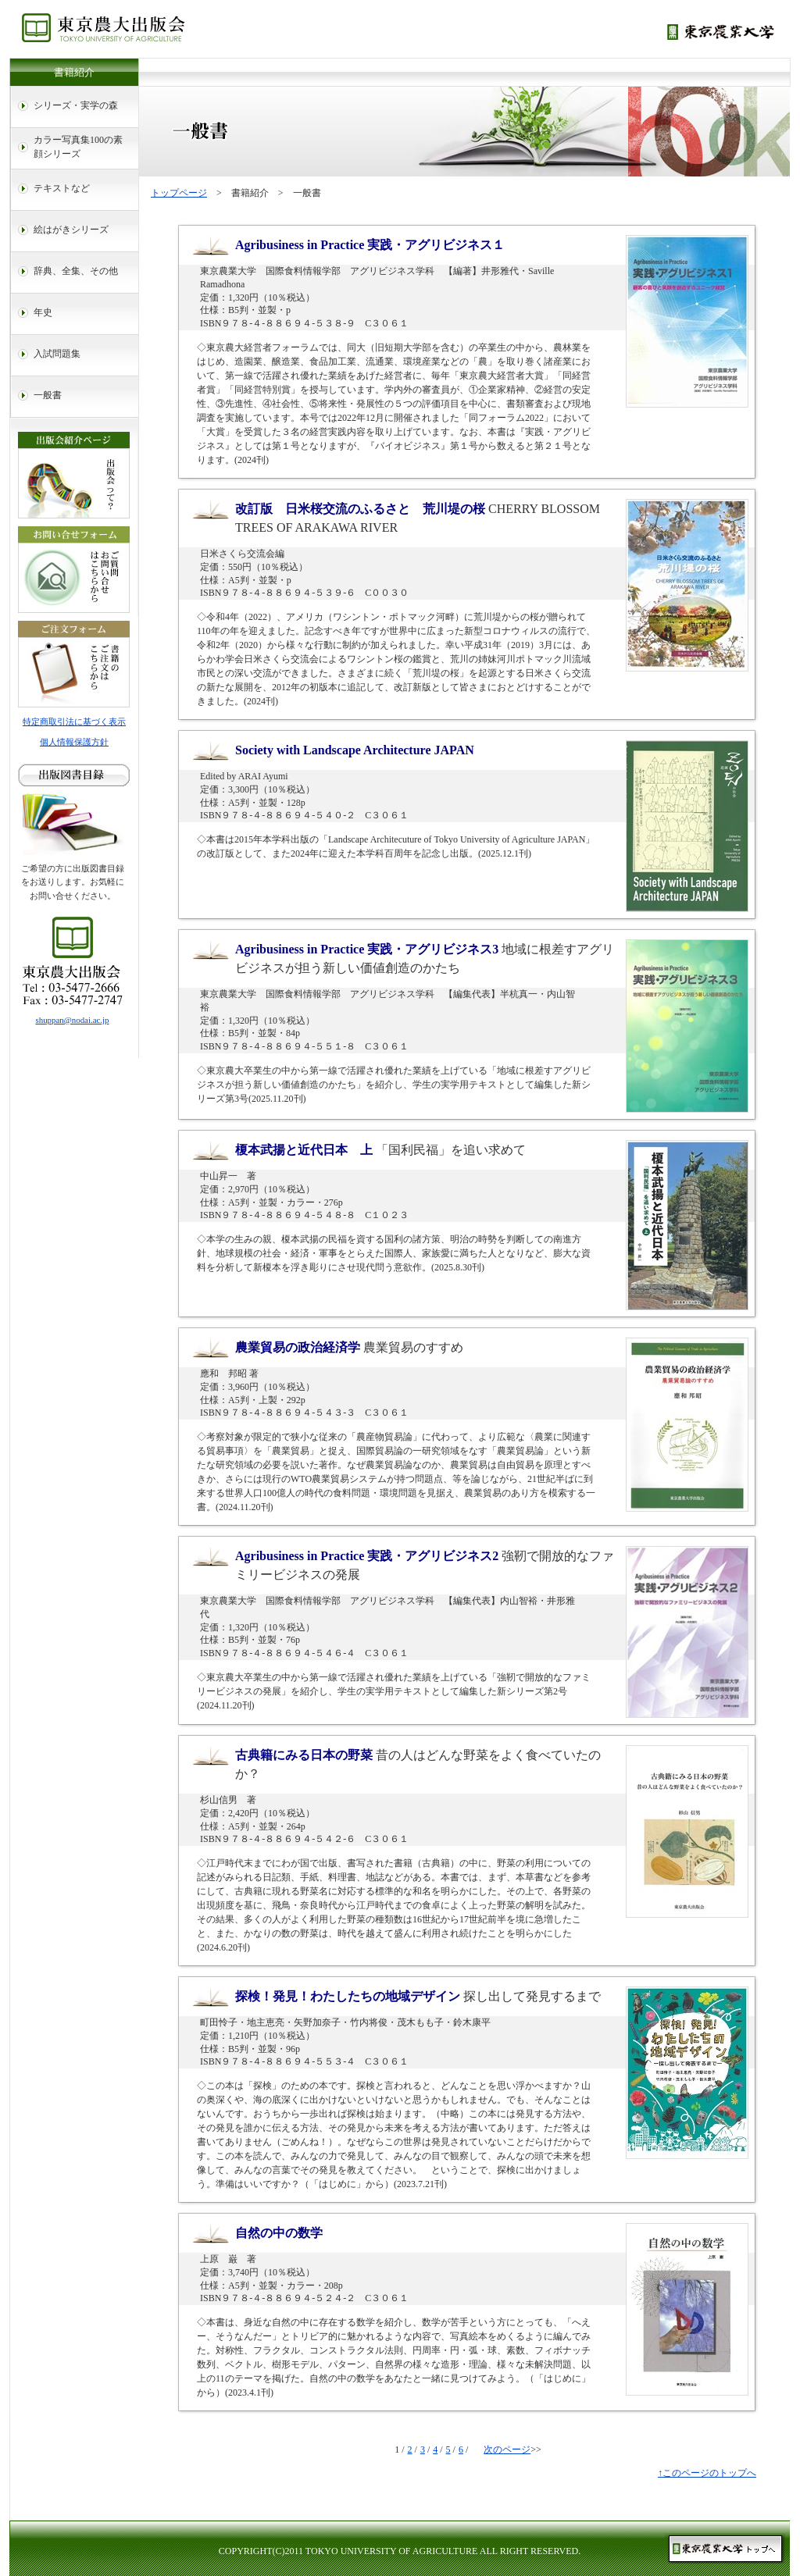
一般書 (48, 395)
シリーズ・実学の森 (76, 105)
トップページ (179, 192)
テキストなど (62, 188)
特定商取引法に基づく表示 (74, 721)
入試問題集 (57, 353)
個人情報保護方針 (74, 741)
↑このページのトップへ (707, 2472)
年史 (43, 312)
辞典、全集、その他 (76, 270)
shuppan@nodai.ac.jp (72, 1019)
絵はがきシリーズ (71, 229)
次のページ (507, 2449)
